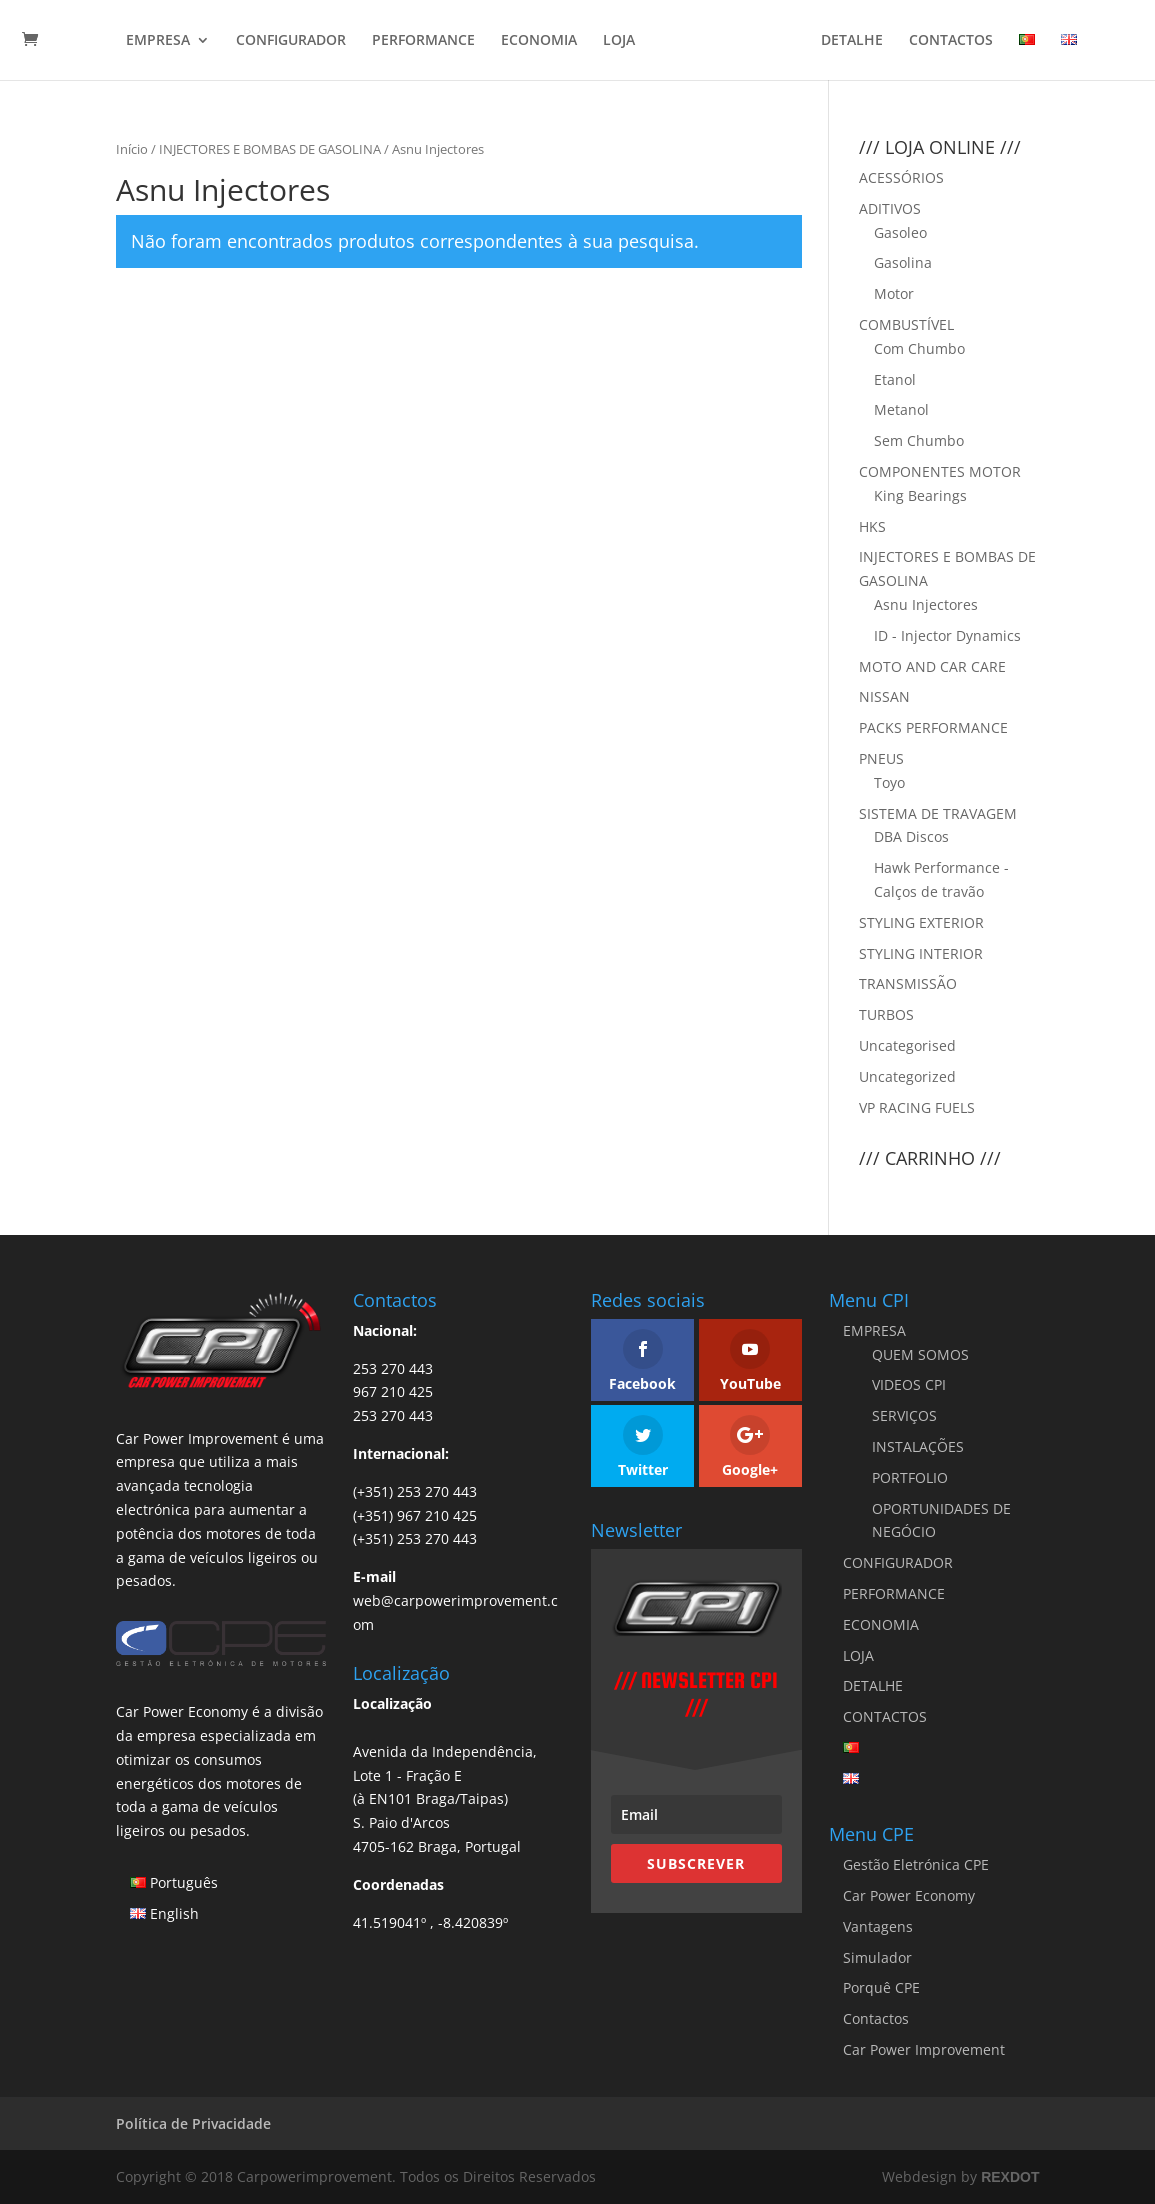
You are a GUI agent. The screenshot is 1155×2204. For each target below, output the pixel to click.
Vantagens (878, 1926)
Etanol (895, 379)
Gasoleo (900, 232)
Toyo (889, 782)
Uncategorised (907, 1045)
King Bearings (920, 495)
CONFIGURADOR (291, 41)
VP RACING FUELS (917, 1107)
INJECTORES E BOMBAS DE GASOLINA (270, 149)
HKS (872, 526)
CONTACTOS (951, 41)
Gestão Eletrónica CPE (916, 1864)
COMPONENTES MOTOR (940, 471)
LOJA (619, 41)
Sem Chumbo (919, 440)
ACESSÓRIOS (901, 177)
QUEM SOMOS (920, 1354)
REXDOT (1010, 2177)
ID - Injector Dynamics (947, 635)
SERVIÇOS (904, 1415)
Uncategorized (907, 1076)
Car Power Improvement (924, 2049)
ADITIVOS (890, 208)
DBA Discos (911, 836)
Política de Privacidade (193, 2123)
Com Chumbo (919, 348)
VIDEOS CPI (909, 1384)
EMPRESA (158, 41)
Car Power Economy (909, 1895)
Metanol (901, 409)
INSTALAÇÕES (918, 1446)
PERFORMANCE (423, 41)
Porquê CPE (881, 1987)
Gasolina (903, 262)
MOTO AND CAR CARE (932, 666)
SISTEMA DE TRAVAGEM (938, 813)
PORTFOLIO (910, 1477)
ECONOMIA (539, 41)
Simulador (877, 1957)
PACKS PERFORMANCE (933, 727)
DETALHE (852, 41)
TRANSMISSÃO (908, 983)
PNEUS (881, 758)
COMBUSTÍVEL (906, 324)
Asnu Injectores (926, 604)
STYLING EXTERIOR (921, 922)
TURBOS (886, 1014)
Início (132, 149)
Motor (894, 293)
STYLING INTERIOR (921, 953)
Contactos (876, 2018)
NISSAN (884, 696)
